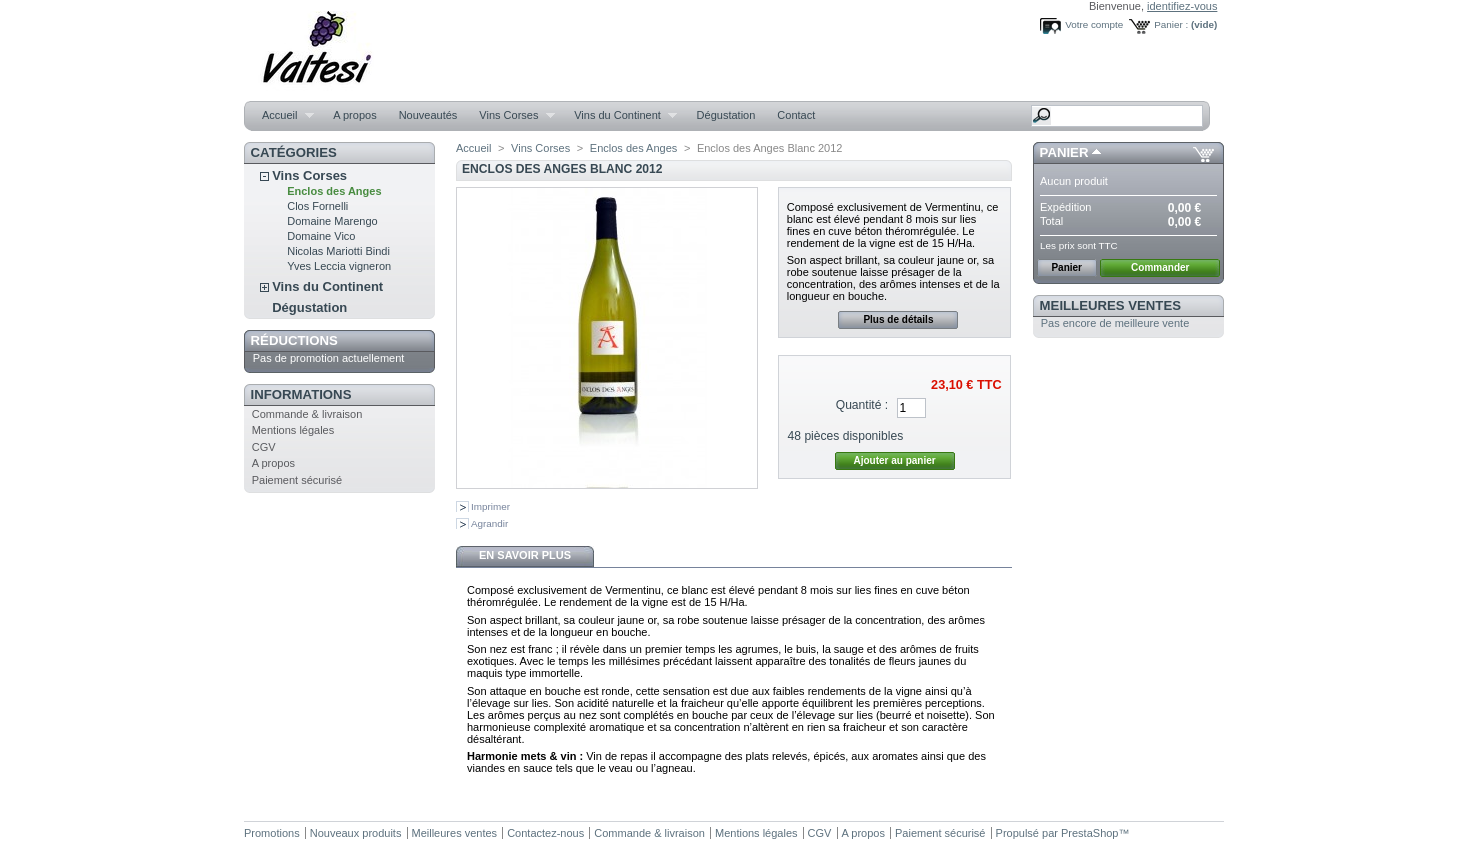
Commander (1160, 267)
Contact (796, 115)
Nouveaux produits (356, 833)
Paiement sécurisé (297, 480)
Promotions (272, 833)
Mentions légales (293, 430)
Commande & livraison (307, 414)
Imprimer (490, 506)
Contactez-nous (545, 833)
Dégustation (726, 115)
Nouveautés (428, 115)
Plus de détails (898, 319)
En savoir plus (525, 555)
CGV (264, 447)
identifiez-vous (1182, 6)
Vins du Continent (620, 115)
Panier (1064, 152)
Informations (301, 394)
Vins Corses (511, 115)
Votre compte (1094, 24)
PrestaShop (1089, 833)
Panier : (1171, 24)
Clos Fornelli (317, 206)
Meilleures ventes (1110, 305)
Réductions (294, 340)
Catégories (294, 152)
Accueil (282, 115)
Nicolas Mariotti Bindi (338, 251)
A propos (354, 115)
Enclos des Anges (334, 191)
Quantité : (862, 405)
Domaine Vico (321, 236)
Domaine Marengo (332, 221)
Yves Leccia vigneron (339, 266)
